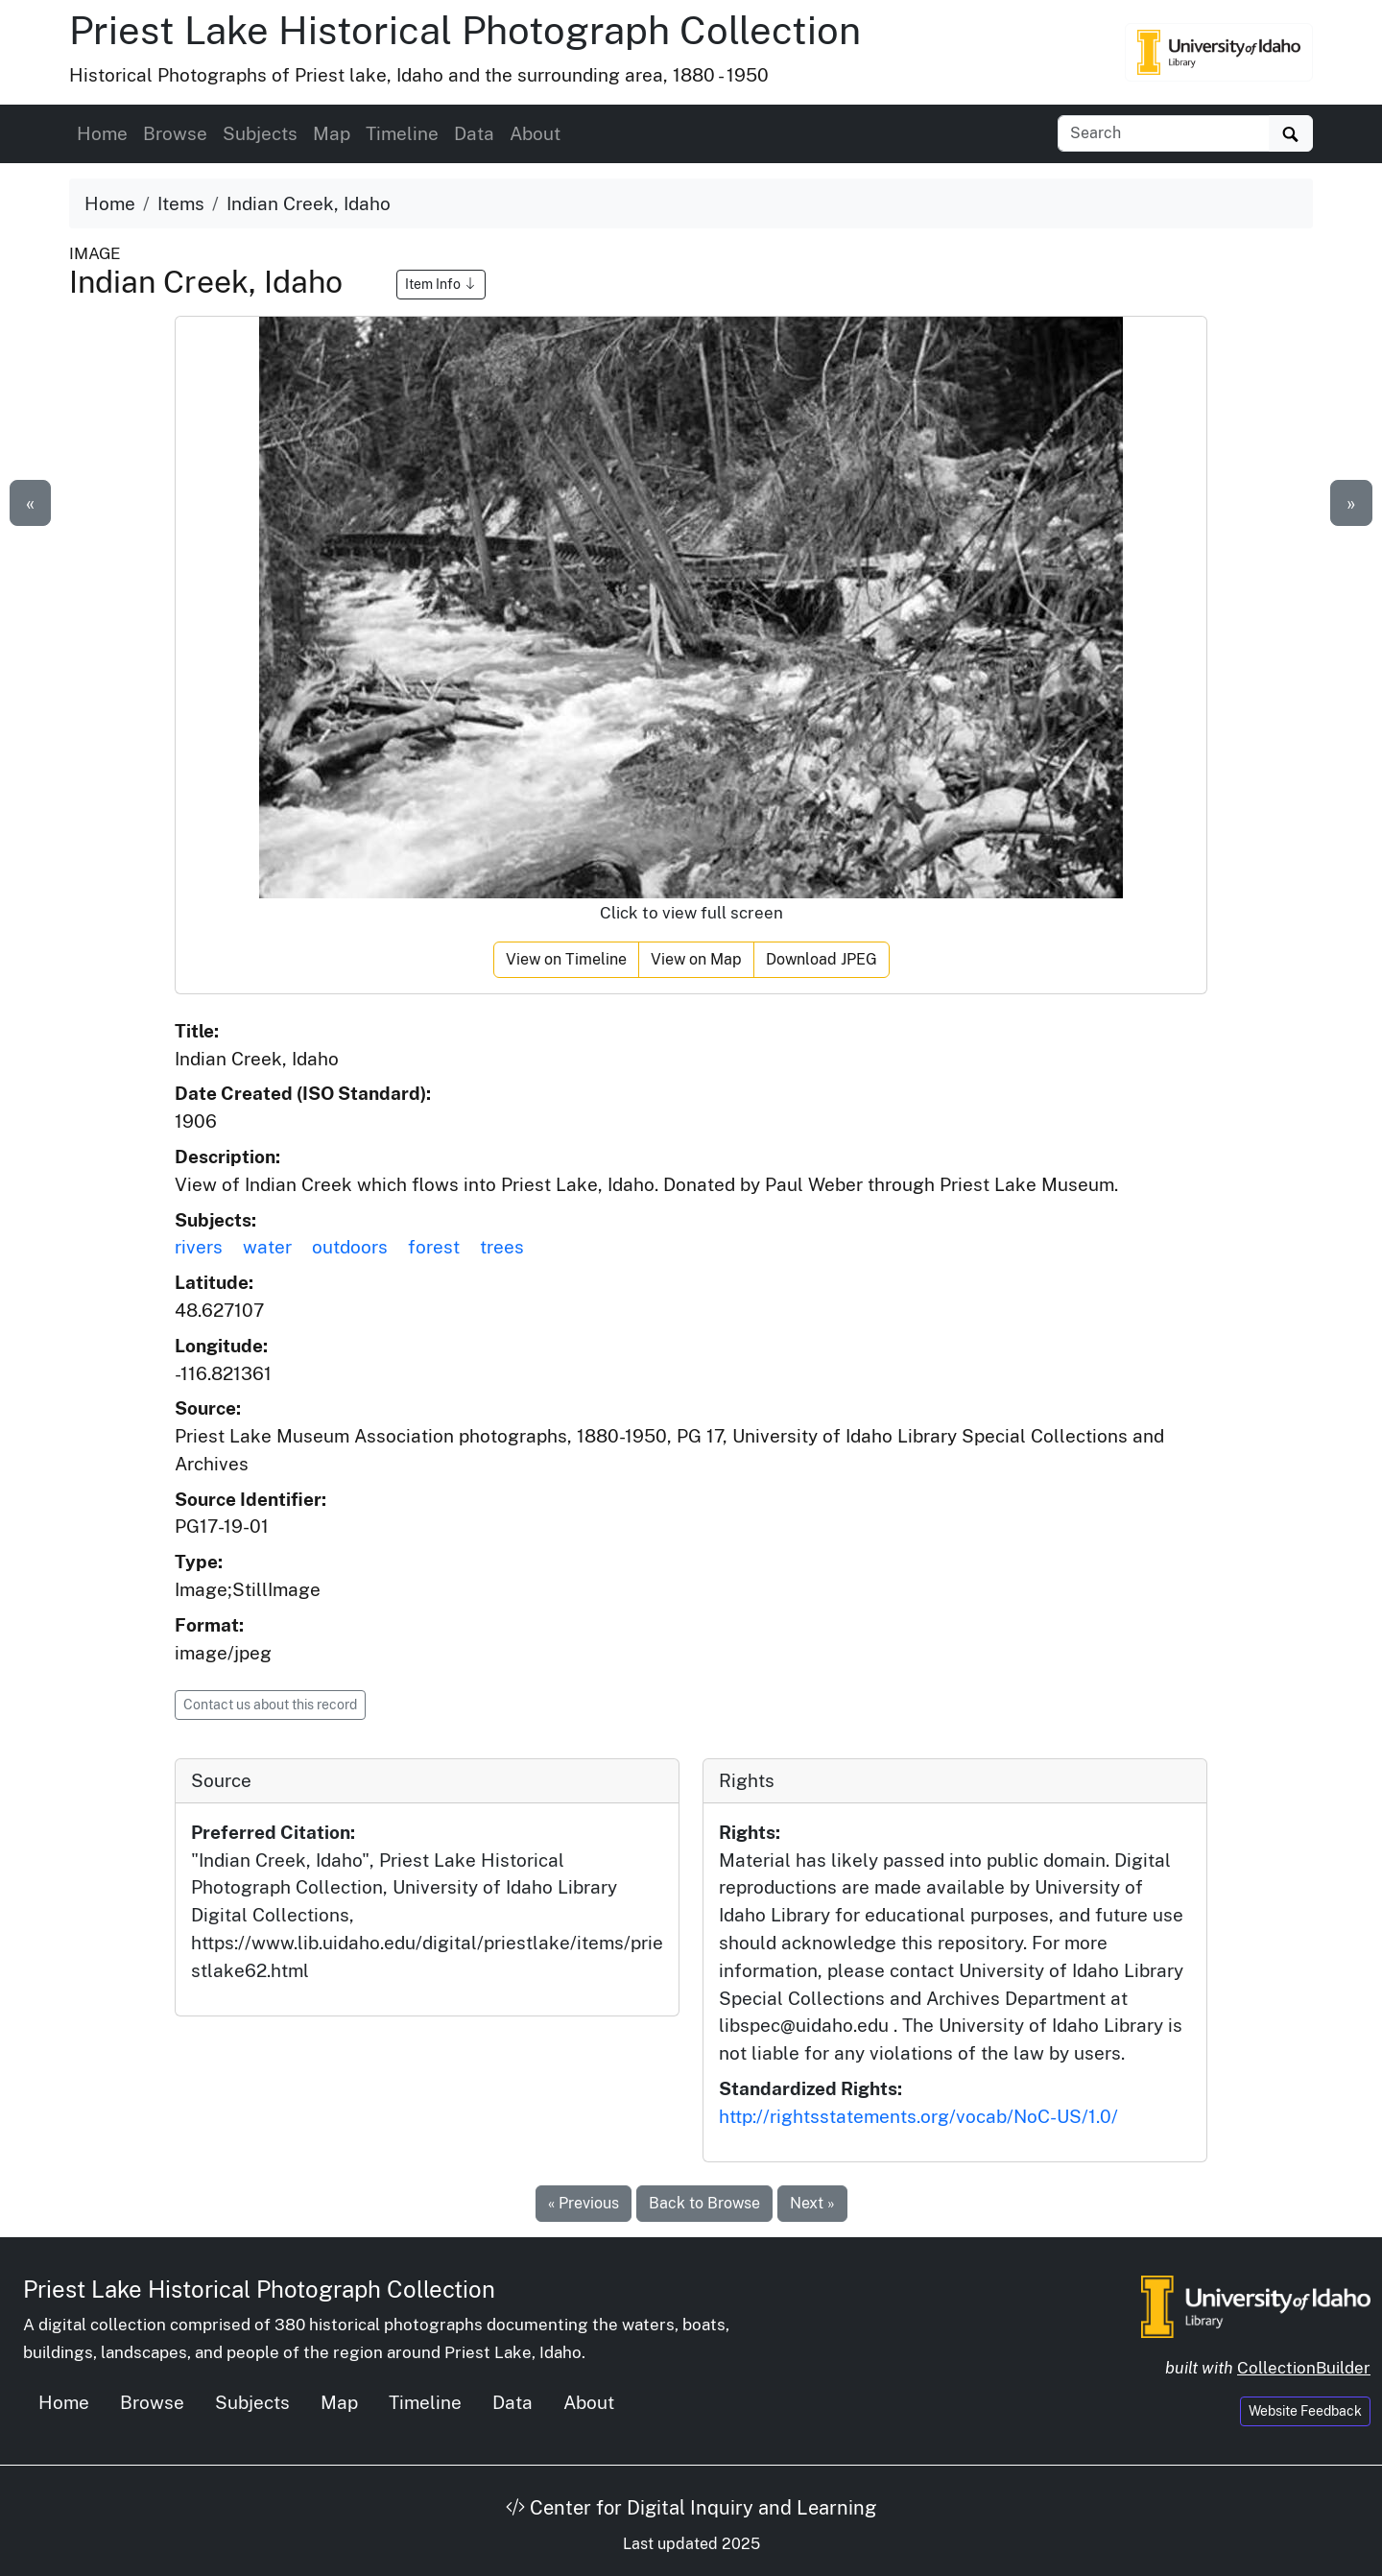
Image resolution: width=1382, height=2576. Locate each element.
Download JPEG (821, 959)
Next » (812, 2203)
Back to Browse (704, 2203)
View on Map (696, 959)
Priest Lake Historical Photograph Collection (465, 30)
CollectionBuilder (1303, 2367)
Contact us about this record (270, 1704)
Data (474, 133)
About (535, 133)
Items (180, 203)
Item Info (441, 284)
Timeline (402, 133)
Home (102, 133)
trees (502, 1246)
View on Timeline (566, 959)
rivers (199, 1246)
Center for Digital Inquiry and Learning (691, 2507)
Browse (175, 133)
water (267, 1246)
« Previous (583, 2203)
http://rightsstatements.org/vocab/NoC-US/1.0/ (918, 2116)
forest (434, 1246)
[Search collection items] (1164, 133)
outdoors (350, 1246)
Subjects (260, 133)
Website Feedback (1305, 2411)
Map (331, 133)
